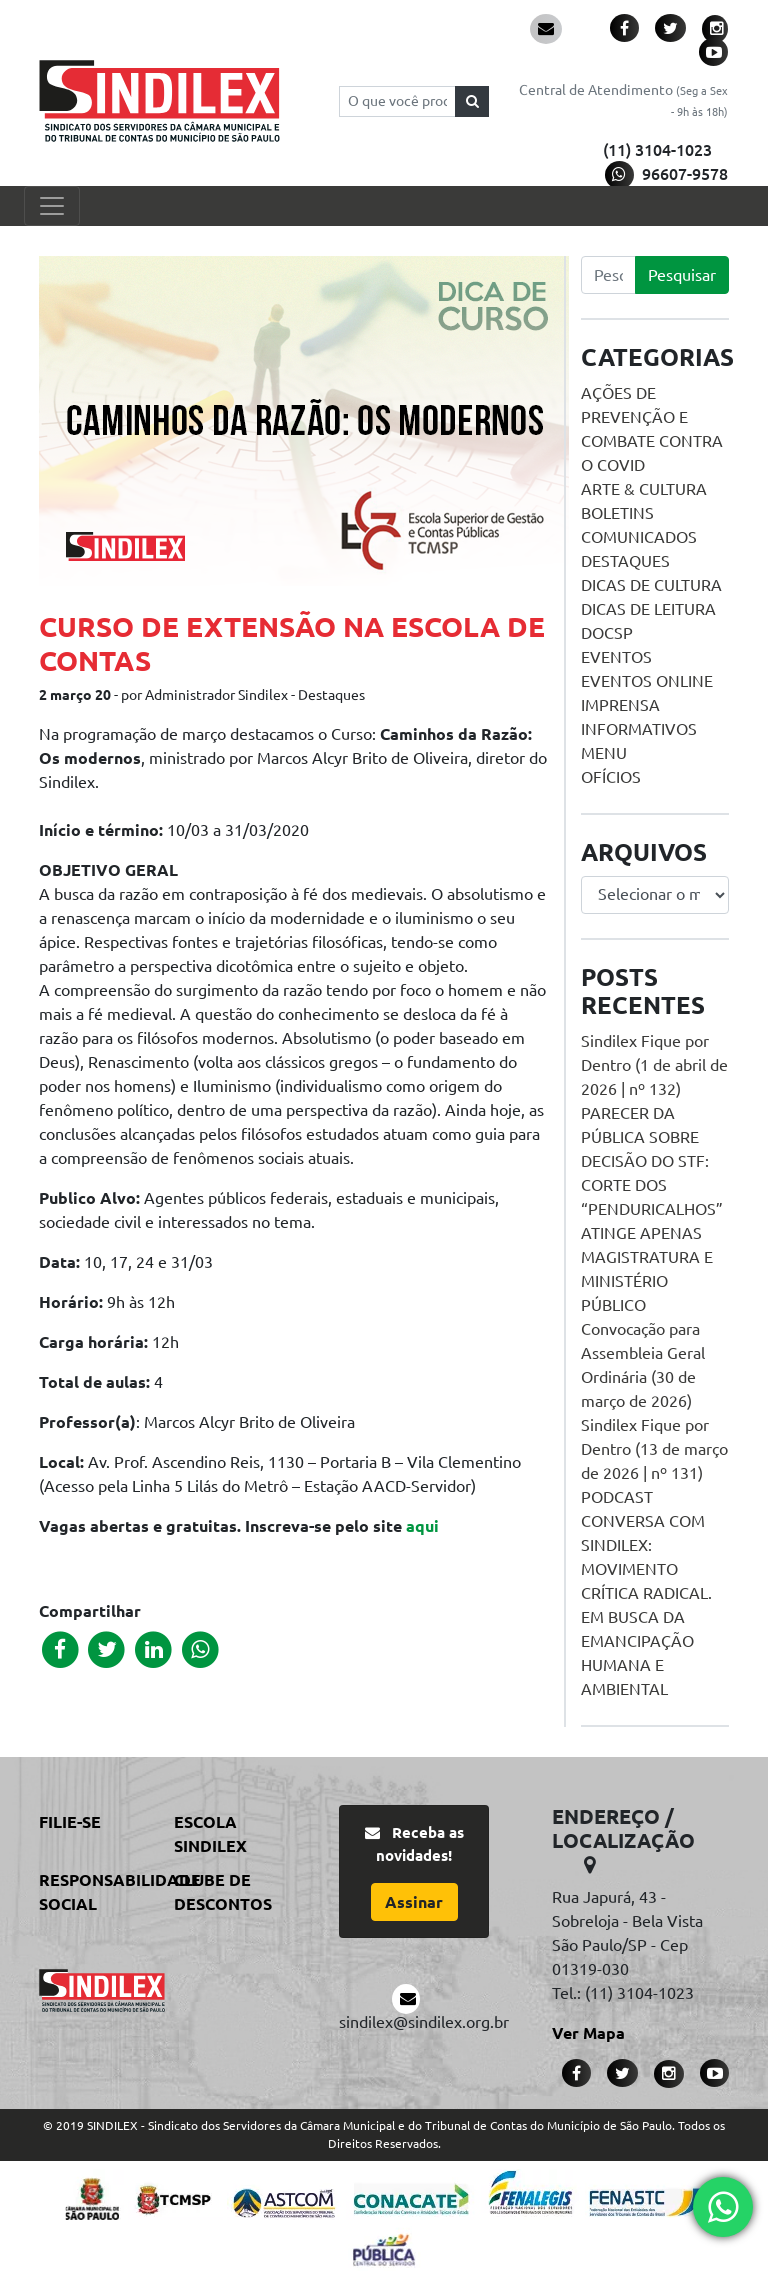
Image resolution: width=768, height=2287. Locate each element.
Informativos (639, 729)
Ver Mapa (588, 2033)
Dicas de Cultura (651, 585)
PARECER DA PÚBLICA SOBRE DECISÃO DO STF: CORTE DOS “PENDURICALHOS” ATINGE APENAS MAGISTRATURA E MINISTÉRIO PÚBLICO (652, 1209)
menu (604, 753)
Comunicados (639, 537)
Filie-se (70, 1822)
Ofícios (611, 777)
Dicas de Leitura (648, 609)
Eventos (616, 657)
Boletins (617, 513)
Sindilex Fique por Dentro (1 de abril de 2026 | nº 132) (654, 1065)
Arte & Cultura (644, 489)
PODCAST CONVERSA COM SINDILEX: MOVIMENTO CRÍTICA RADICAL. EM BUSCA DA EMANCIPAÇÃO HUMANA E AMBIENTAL (646, 1593)
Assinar (414, 1902)
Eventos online (647, 681)
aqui (422, 1526)
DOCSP (607, 633)
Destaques (625, 561)
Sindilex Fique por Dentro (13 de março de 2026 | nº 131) (654, 1449)
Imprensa (620, 705)
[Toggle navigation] (52, 206)
